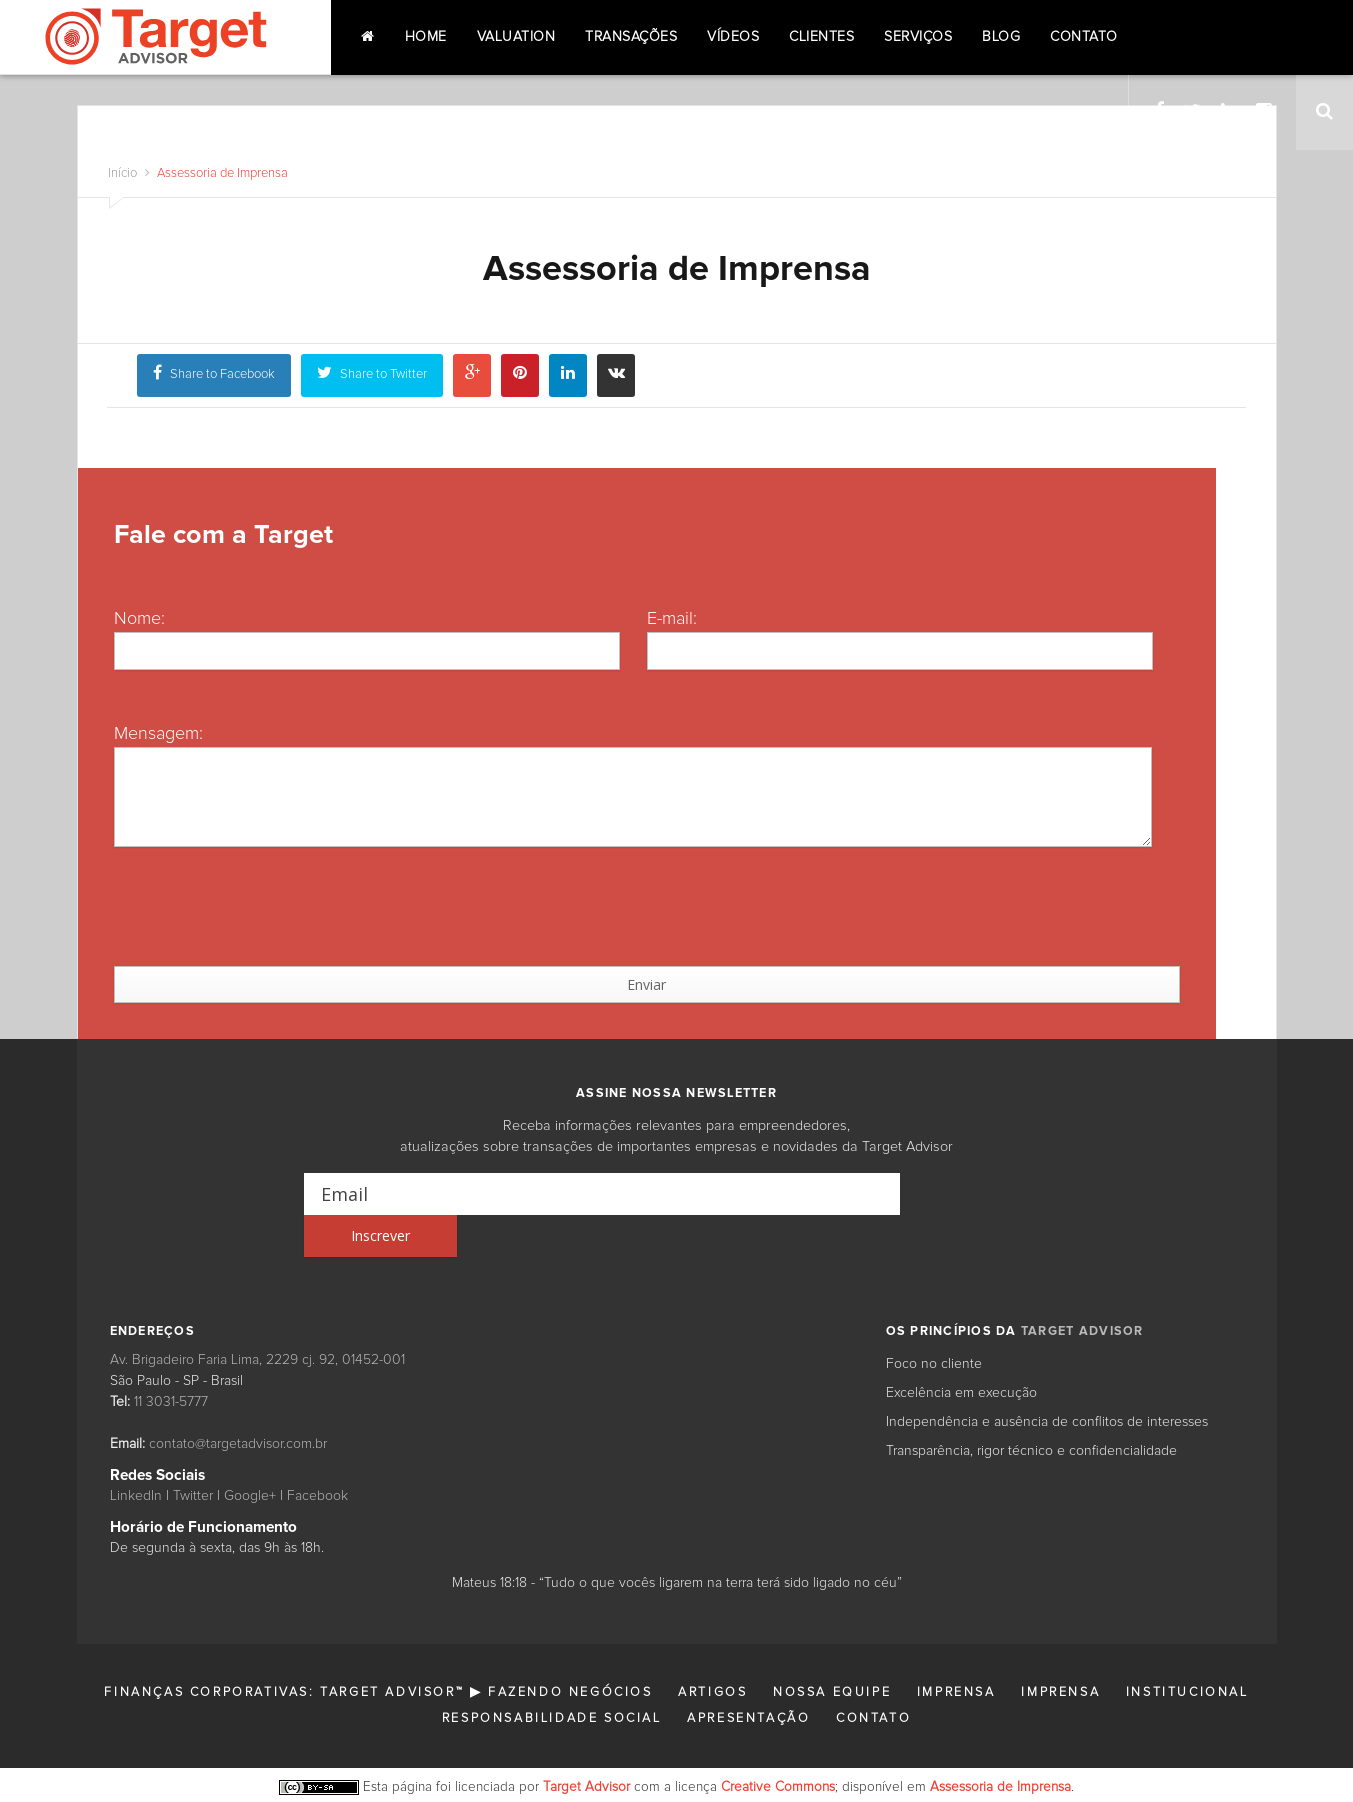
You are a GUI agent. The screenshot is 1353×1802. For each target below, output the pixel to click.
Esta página (397, 1745)
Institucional (1187, 1650)
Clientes (821, 37)
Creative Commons (778, 1745)
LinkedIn (136, 1454)
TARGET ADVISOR (1082, 1289)
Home (426, 37)
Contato (1084, 37)
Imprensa (956, 1650)
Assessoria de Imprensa (221, 173)
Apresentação (748, 1676)
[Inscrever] (974, 1194)
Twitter (193, 1454)
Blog (1001, 37)
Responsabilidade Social (552, 1676)
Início (122, 173)
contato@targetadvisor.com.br (238, 1402)
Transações (631, 37)
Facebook (317, 1454)
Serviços (918, 37)
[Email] (602, 1194)
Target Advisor (586, 1745)
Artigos (712, 1650)
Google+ (250, 1454)
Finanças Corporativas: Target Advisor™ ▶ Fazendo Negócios (378, 1650)
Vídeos (733, 37)
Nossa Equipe (832, 1650)
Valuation (516, 37)
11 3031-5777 (171, 1360)
